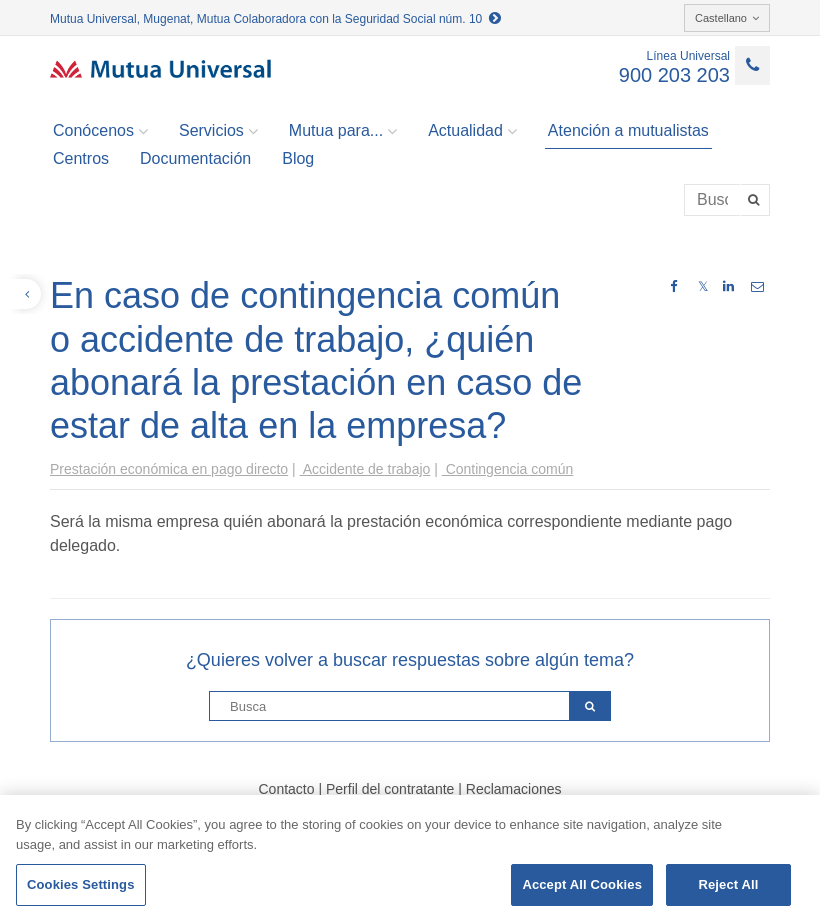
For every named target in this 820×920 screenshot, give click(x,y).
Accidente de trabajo (365, 469)
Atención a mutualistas (628, 130)
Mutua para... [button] (343, 131)
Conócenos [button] (100, 131)
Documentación (195, 158)
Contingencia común (508, 469)
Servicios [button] (218, 131)
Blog (298, 158)
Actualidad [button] (472, 131)
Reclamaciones (514, 789)
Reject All (728, 884)
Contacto (286, 789)
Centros (81, 158)
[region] (410, 857)
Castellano (727, 18)
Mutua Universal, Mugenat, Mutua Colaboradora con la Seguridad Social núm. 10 (275, 19)
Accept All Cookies (582, 884)
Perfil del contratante (390, 789)
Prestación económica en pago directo (169, 469)
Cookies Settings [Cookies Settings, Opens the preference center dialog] (81, 884)
